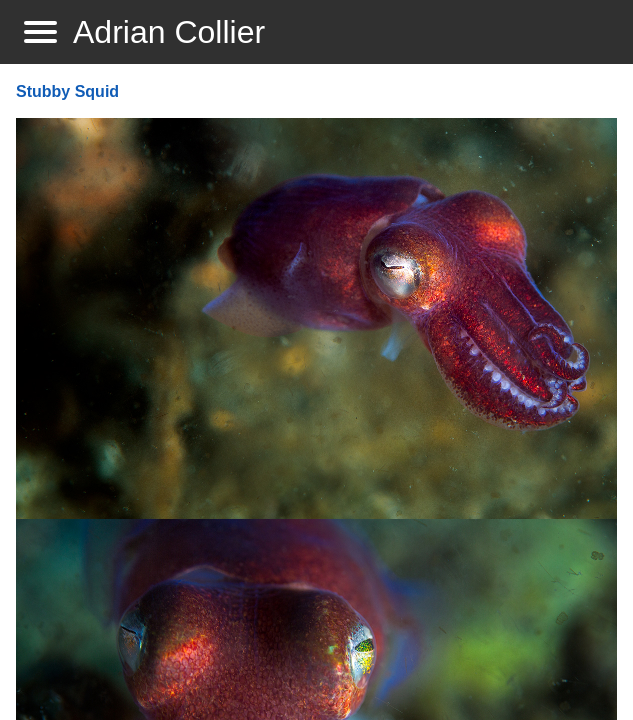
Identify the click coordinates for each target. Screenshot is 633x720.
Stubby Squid (67, 91)
